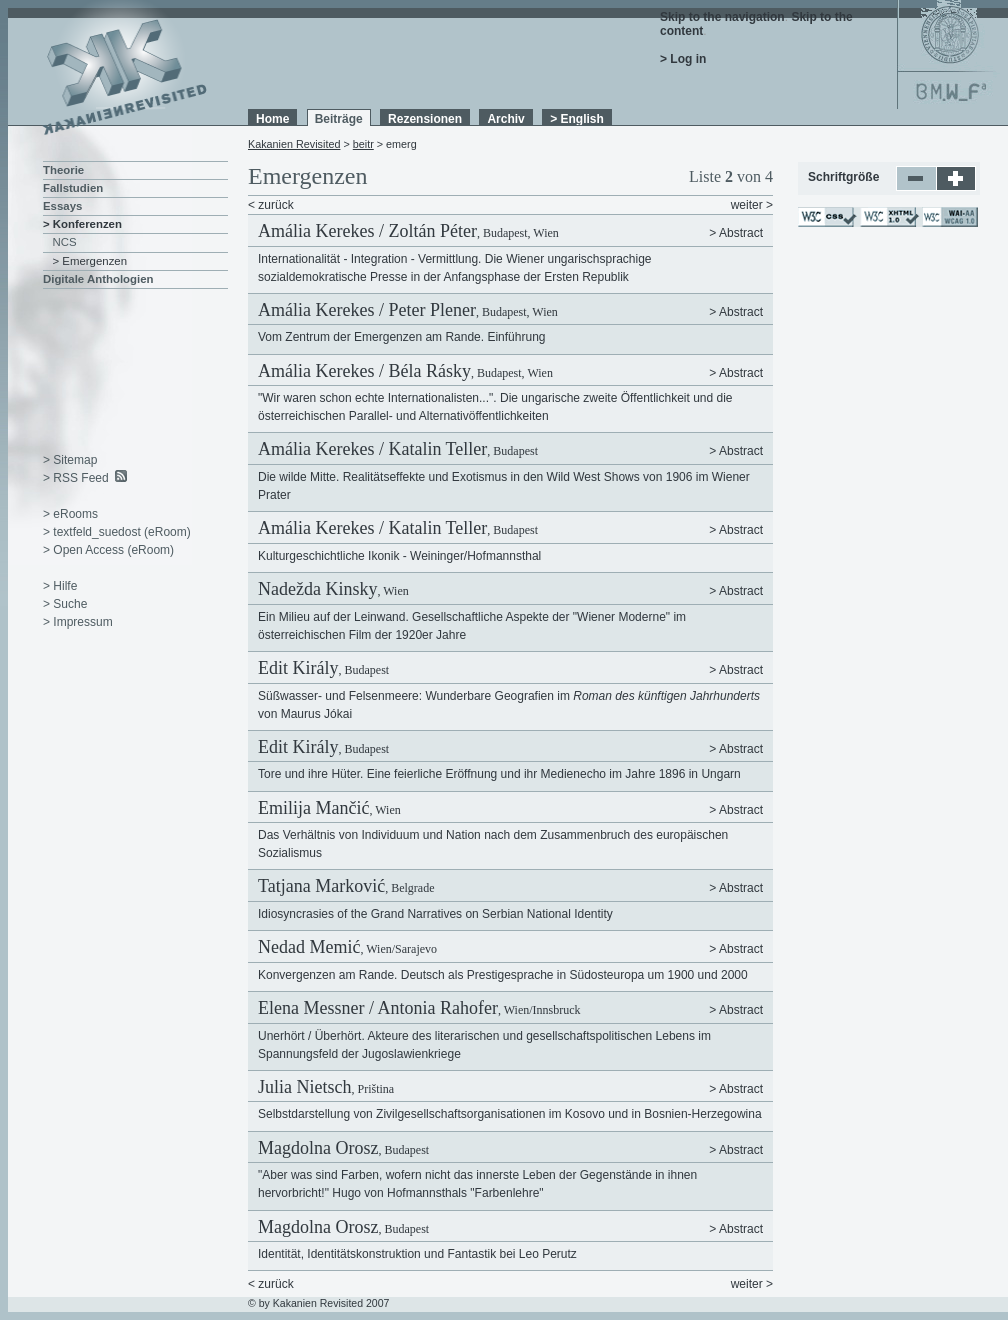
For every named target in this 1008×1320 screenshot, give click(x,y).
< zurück (271, 205)
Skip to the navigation (722, 17)
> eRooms (70, 514)
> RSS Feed (76, 478)
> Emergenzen (90, 261)
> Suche (65, 604)
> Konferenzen (82, 224)
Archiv (505, 119)
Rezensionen (425, 119)
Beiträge (339, 119)
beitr (363, 144)
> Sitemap (70, 460)
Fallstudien (73, 188)
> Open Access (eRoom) (108, 550)
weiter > (752, 205)
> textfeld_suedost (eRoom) (117, 532)
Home (272, 119)
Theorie (63, 170)
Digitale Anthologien (98, 279)
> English (577, 119)
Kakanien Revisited (294, 144)
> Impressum (78, 622)
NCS (65, 242)
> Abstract (736, 233)
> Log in (683, 59)
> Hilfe (60, 586)
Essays (62, 206)
